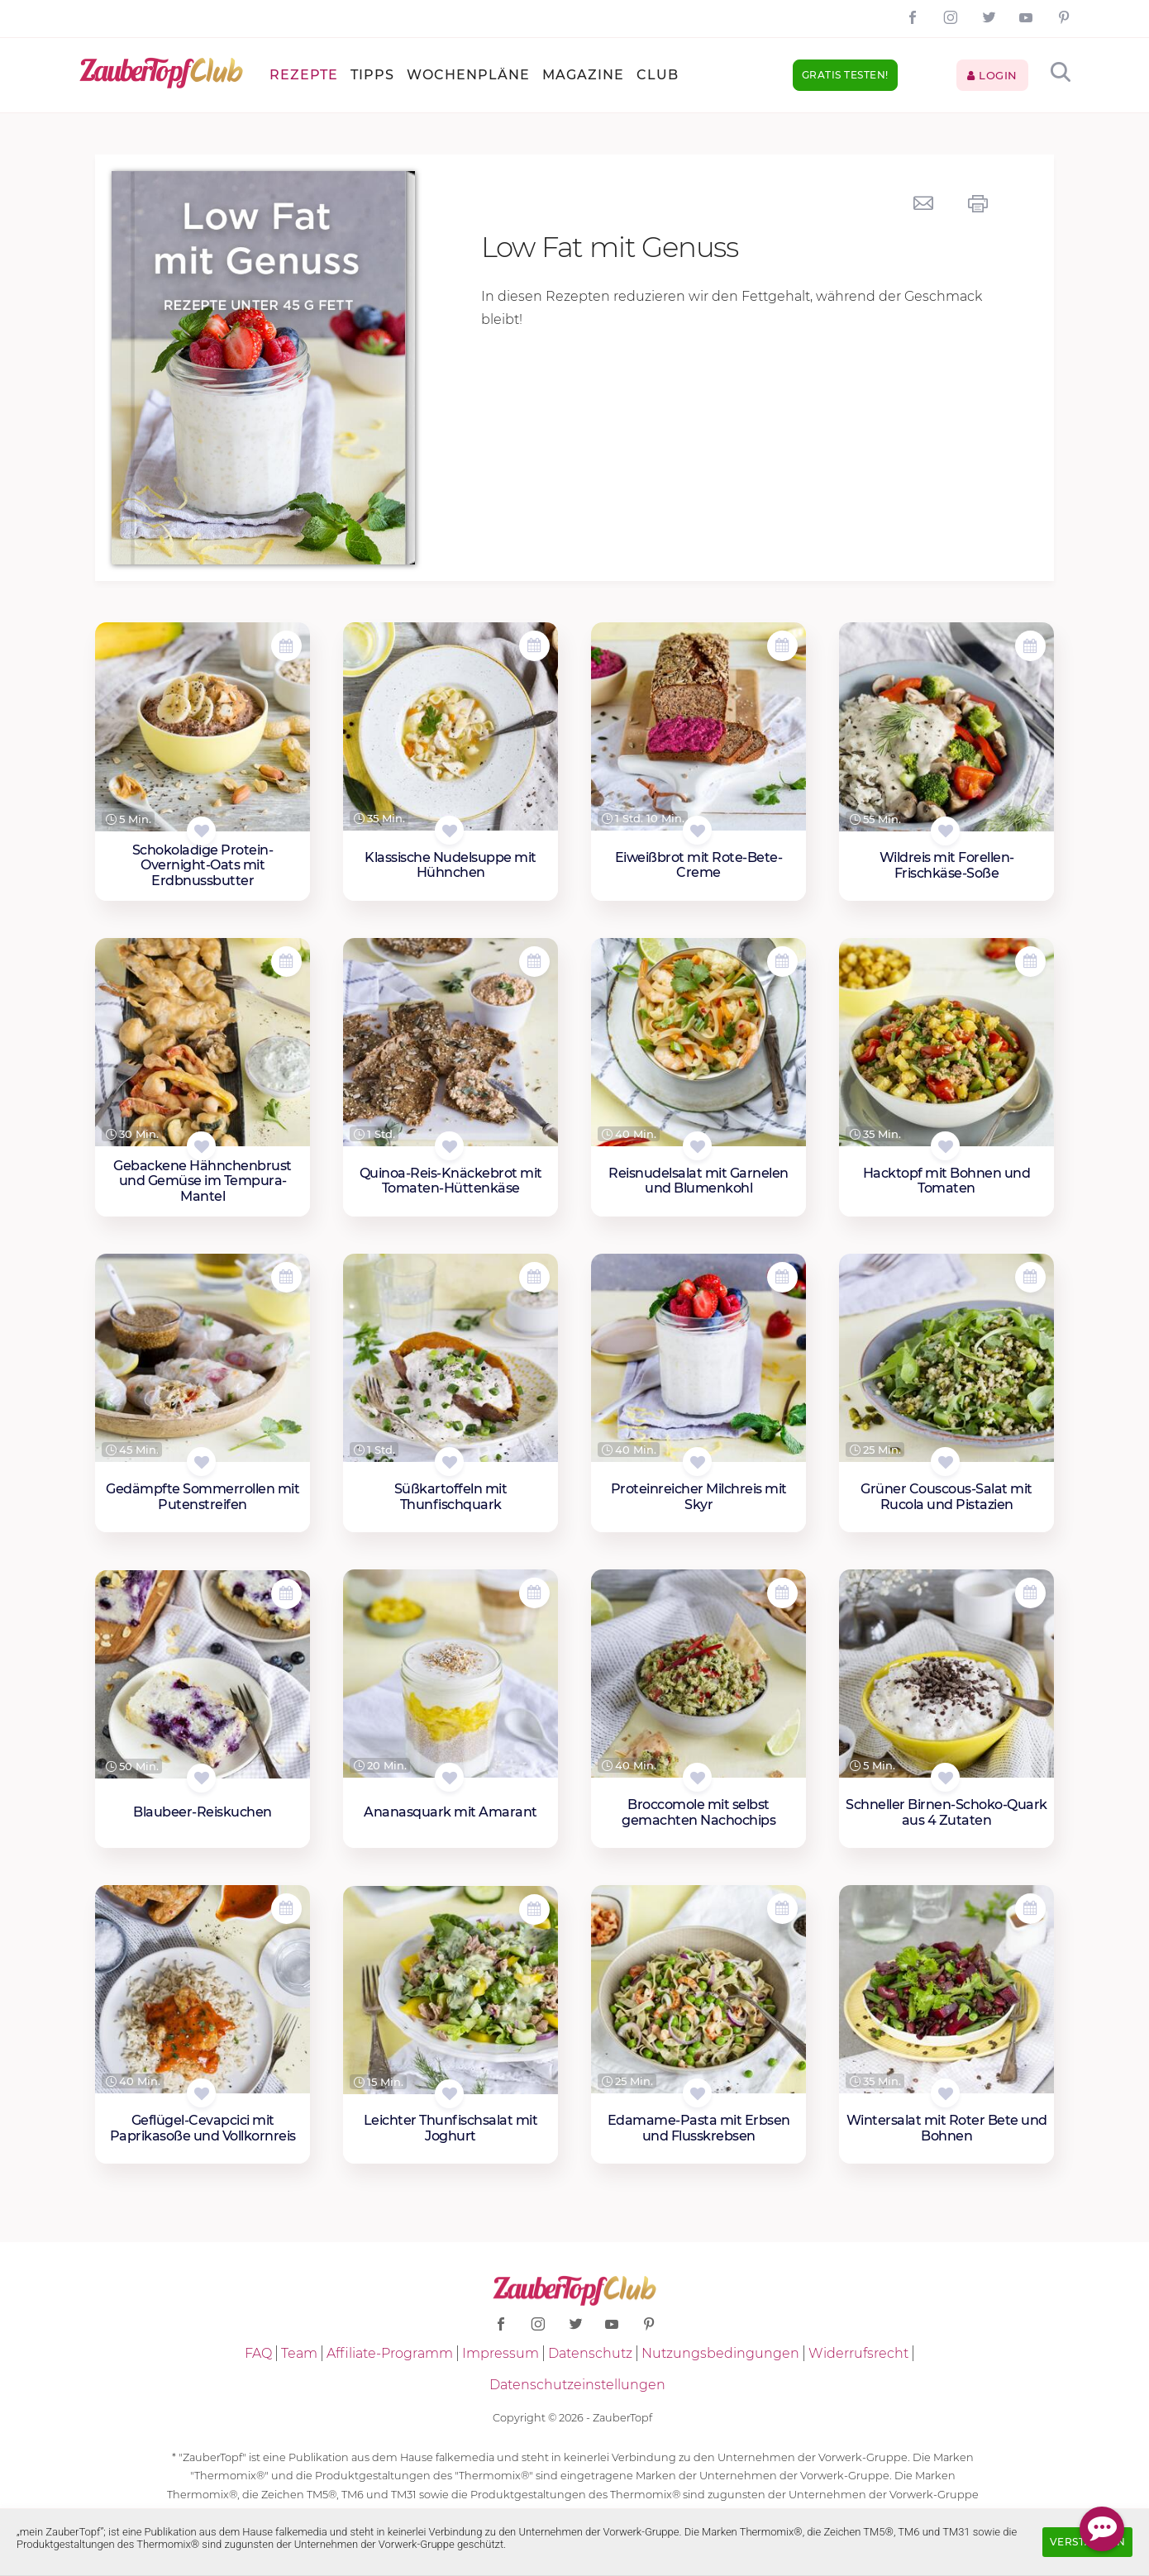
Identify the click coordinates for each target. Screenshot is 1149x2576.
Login (992, 75)
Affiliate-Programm (390, 2353)
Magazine (583, 75)
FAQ (258, 2353)
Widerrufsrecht (858, 2353)
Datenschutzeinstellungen (577, 2385)
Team (299, 2353)
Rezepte (303, 75)
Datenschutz (590, 2353)
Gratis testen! (845, 75)
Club (657, 75)
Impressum (500, 2353)
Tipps (372, 75)
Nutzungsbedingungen (720, 2353)
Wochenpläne (468, 75)
